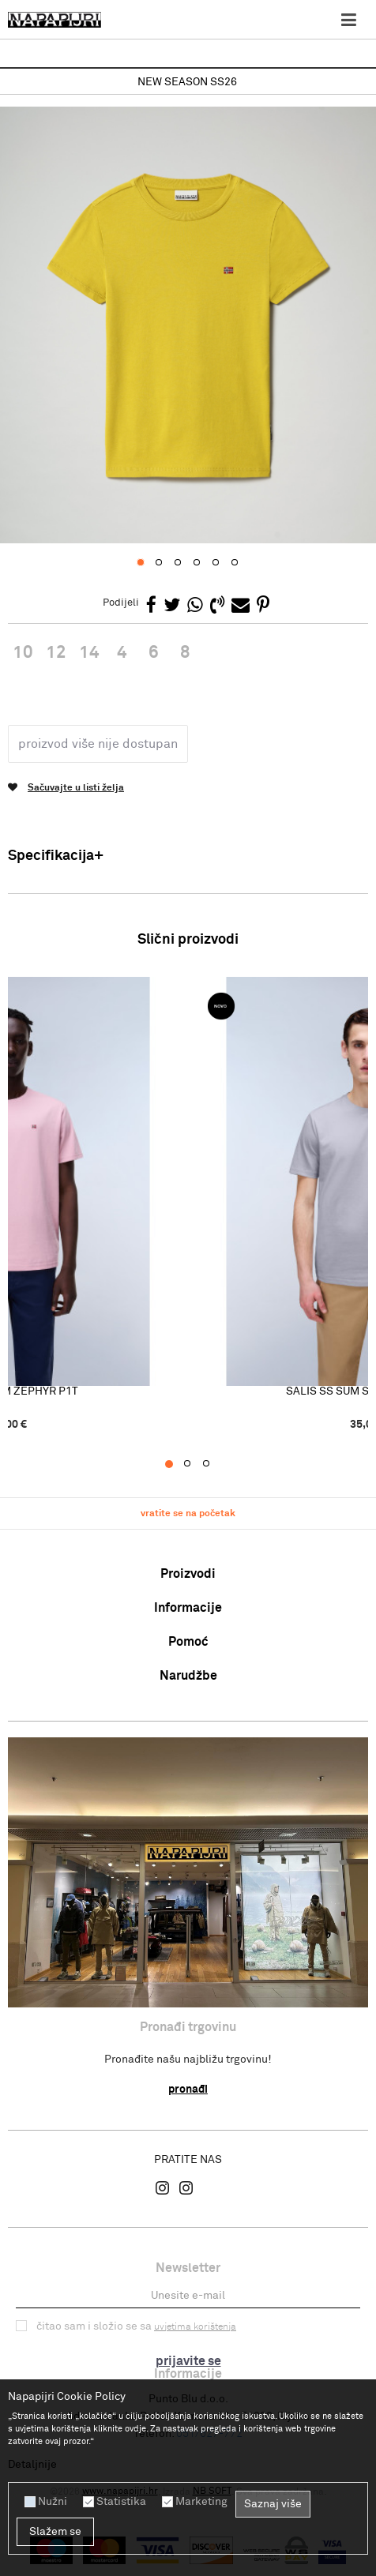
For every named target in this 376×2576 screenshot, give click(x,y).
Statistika (121, 2501)
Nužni (52, 2501)
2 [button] (195, 1455)
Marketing (201, 2501)
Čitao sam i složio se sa (136, 2317)
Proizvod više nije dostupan (98, 735)
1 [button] (177, 1455)
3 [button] (214, 1455)
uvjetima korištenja (195, 2318)
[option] (188, 82)
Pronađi (188, 2080)
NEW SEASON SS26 (187, 82)
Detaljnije (32, 2464)
